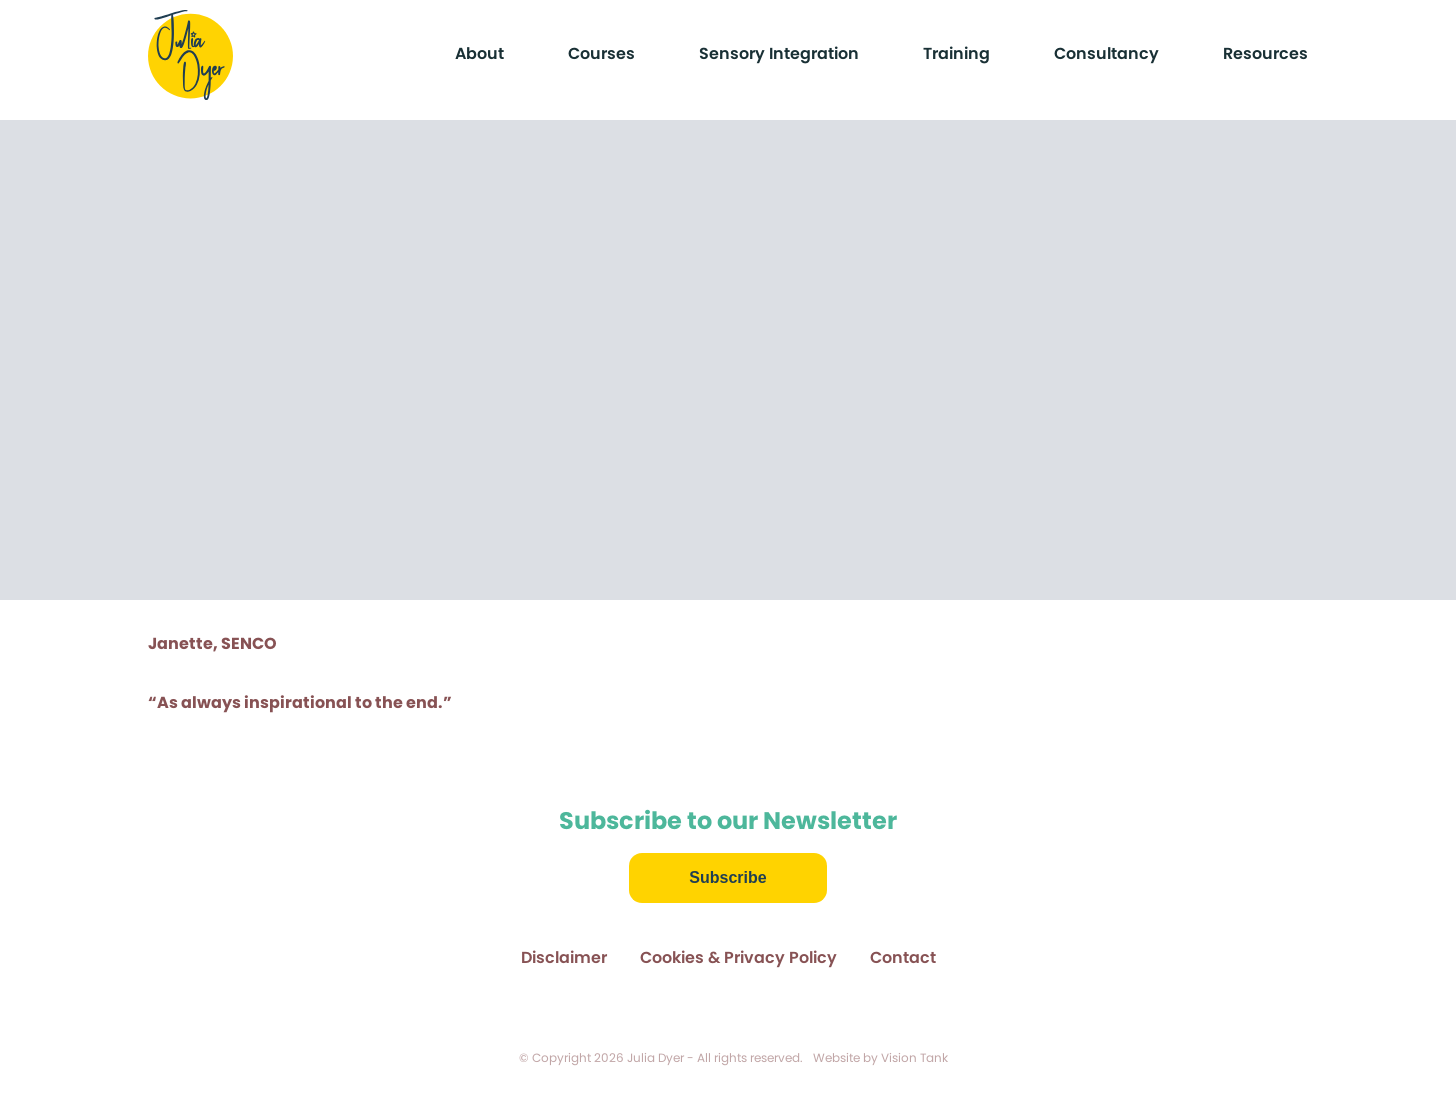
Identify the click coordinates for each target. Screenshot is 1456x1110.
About (479, 53)
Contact (903, 957)
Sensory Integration (779, 53)
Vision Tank (914, 1057)
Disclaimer (564, 957)
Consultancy (1106, 53)
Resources (1265, 53)
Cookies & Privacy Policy (738, 957)
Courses (601, 53)
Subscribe (727, 877)
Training (956, 53)
